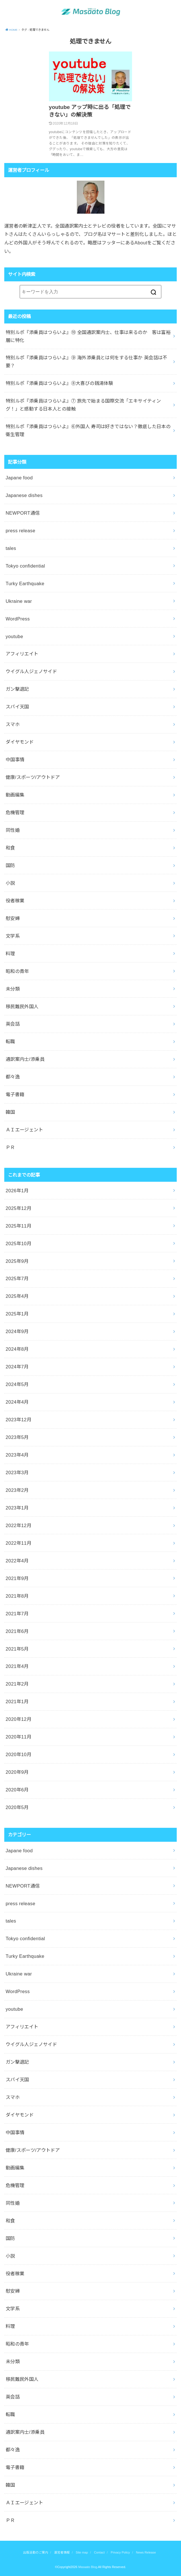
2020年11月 (18, 1736)
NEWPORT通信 (23, 512)
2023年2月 (17, 1490)
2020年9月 (17, 1772)
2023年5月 (17, 1437)
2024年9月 (17, 1331)
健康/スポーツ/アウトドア (33, 777)
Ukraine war (19, 601)
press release (20, 530)
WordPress (18, 618)
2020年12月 (18, 1719)
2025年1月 (17, 1313)
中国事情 (15, 759)
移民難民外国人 (22, 1006)
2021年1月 (17, 1701)
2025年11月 (18, 1225)
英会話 (13, 1023)
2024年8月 (17, 1349)
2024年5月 (17, 1384)
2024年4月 (17, 1401)
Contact (99, 2552)
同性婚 (13, 830)
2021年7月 (17, 1613)
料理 (10, 953)
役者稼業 (15, 900)
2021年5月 (17, 1648)
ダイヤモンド (20, 741)
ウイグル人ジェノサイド (31, 671)
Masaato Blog (87, 2567)
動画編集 (15, 794)
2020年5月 (17, 1807)
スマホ (13, 724)
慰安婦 (13, 918)
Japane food (19, 477)
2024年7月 (17, 1366)
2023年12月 (18, 1419)
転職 (10, 1041)
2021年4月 (17, 1666)
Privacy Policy (120, 2552)
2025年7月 (17, 1278)
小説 (10, 883)
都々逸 (13, 1076)
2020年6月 (17, 1789)
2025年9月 (17, 1261)
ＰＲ (10, 1147)
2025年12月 (18, 1208)
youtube (14, 636)
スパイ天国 (17, 706)
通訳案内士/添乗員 (25, 1059)
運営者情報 (62, 2552)
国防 (10, 865)
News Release (146, 2552)
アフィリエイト (22, 653)
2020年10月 (18, 1754)
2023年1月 (17, 1507)
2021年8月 (17, 1596)
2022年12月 (18, 1525)
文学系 (13, 936)
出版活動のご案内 (35, 2552)
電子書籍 (15, 1094)
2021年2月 (17, 1683)
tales (11, 548)
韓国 (10, 1112)
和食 (10, 847)
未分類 (13, 988)
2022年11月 (18, 1543)
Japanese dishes (24, 495)
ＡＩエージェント (24, 1129)
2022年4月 (17, 1560)
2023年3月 (17, 1472)
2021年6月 (17, 1631)
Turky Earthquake (25, 583)
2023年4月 (17, 1454)
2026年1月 (17, 1190)
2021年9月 (17, 1578)
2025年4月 (17, 1296)
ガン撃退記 (17, 689)
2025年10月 (18, 1243)
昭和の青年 (17, 971)
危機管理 (15, 812)
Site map (82, 2552)
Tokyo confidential (25, 565)
